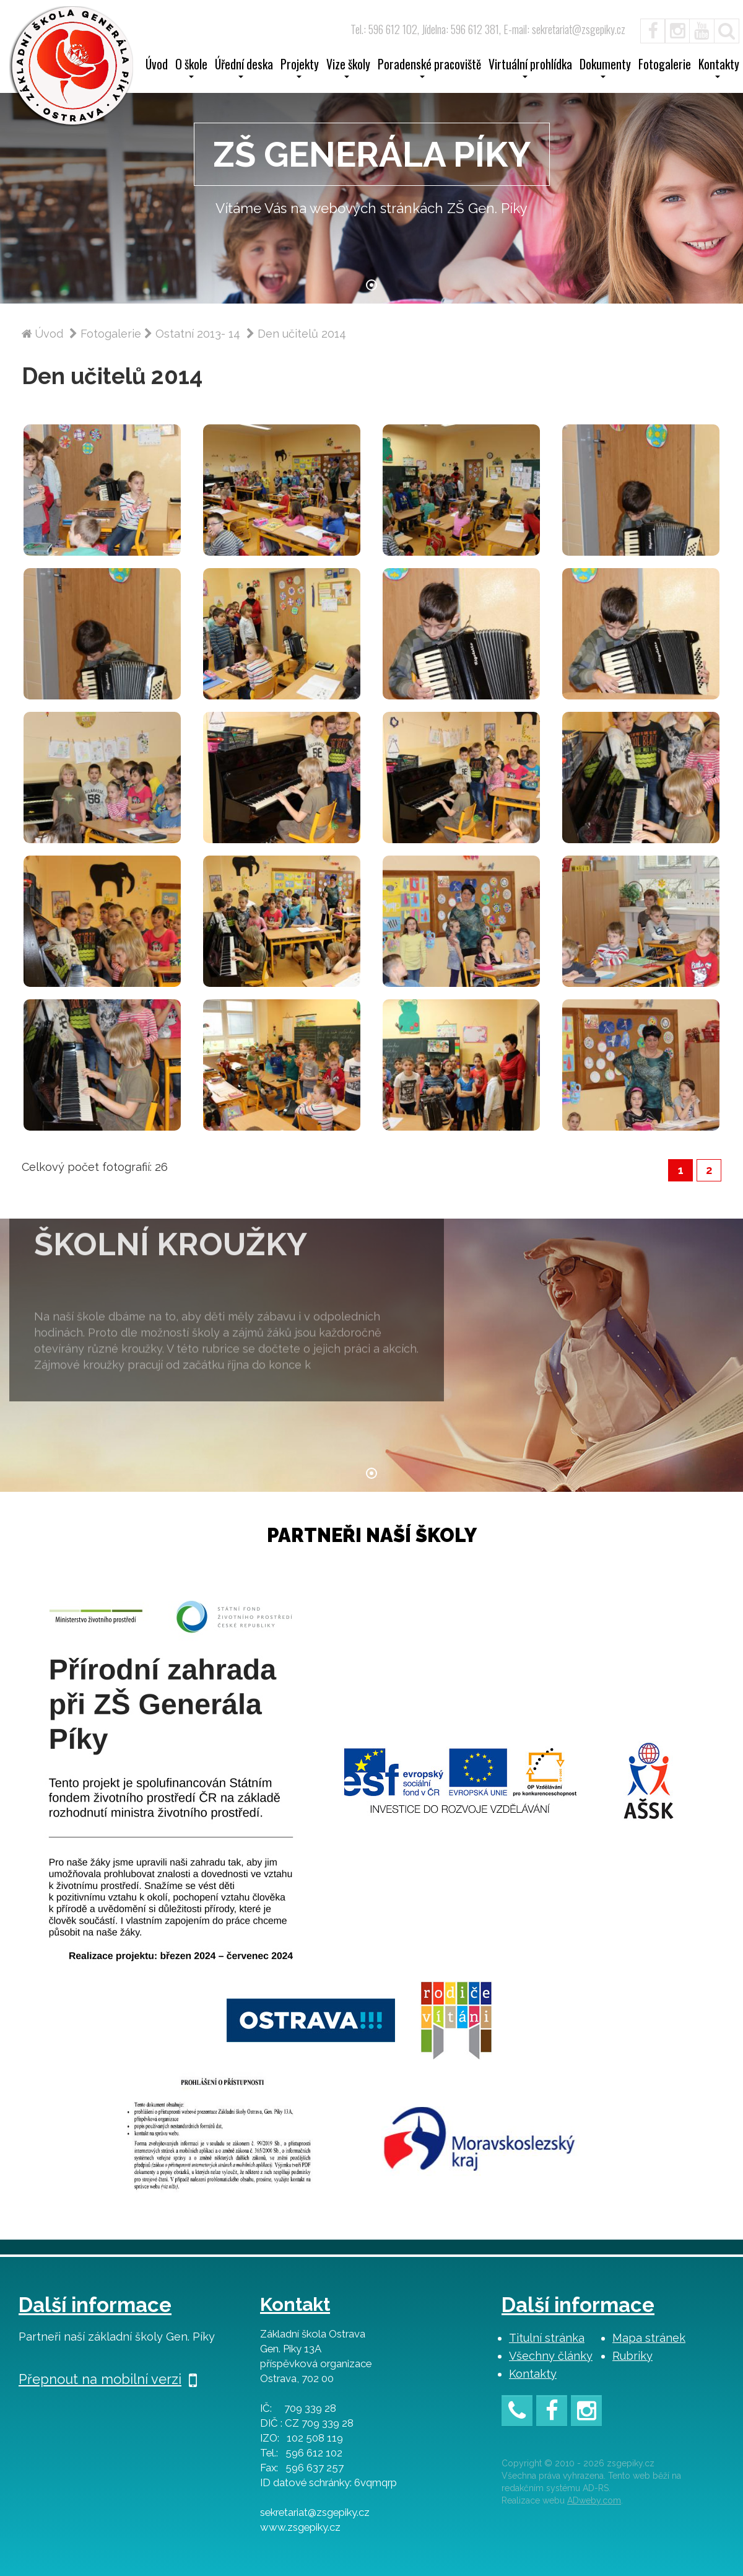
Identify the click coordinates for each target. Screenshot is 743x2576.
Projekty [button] (299, 68)
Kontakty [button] (718, 68)
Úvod (157, 65)
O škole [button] (191, 68)
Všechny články (551, 2355)
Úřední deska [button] (244, 68)
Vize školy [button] (348, 68)
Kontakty (533, 2373)
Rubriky (632, 2355)
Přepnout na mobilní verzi (108, 2379)
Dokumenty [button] (605, 68)
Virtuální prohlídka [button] (530, 68)
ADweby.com (594, 2500)
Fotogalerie (664, 65)
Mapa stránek (648, 2337)
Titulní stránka (546, 2337)
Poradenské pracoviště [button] (429, 68)
